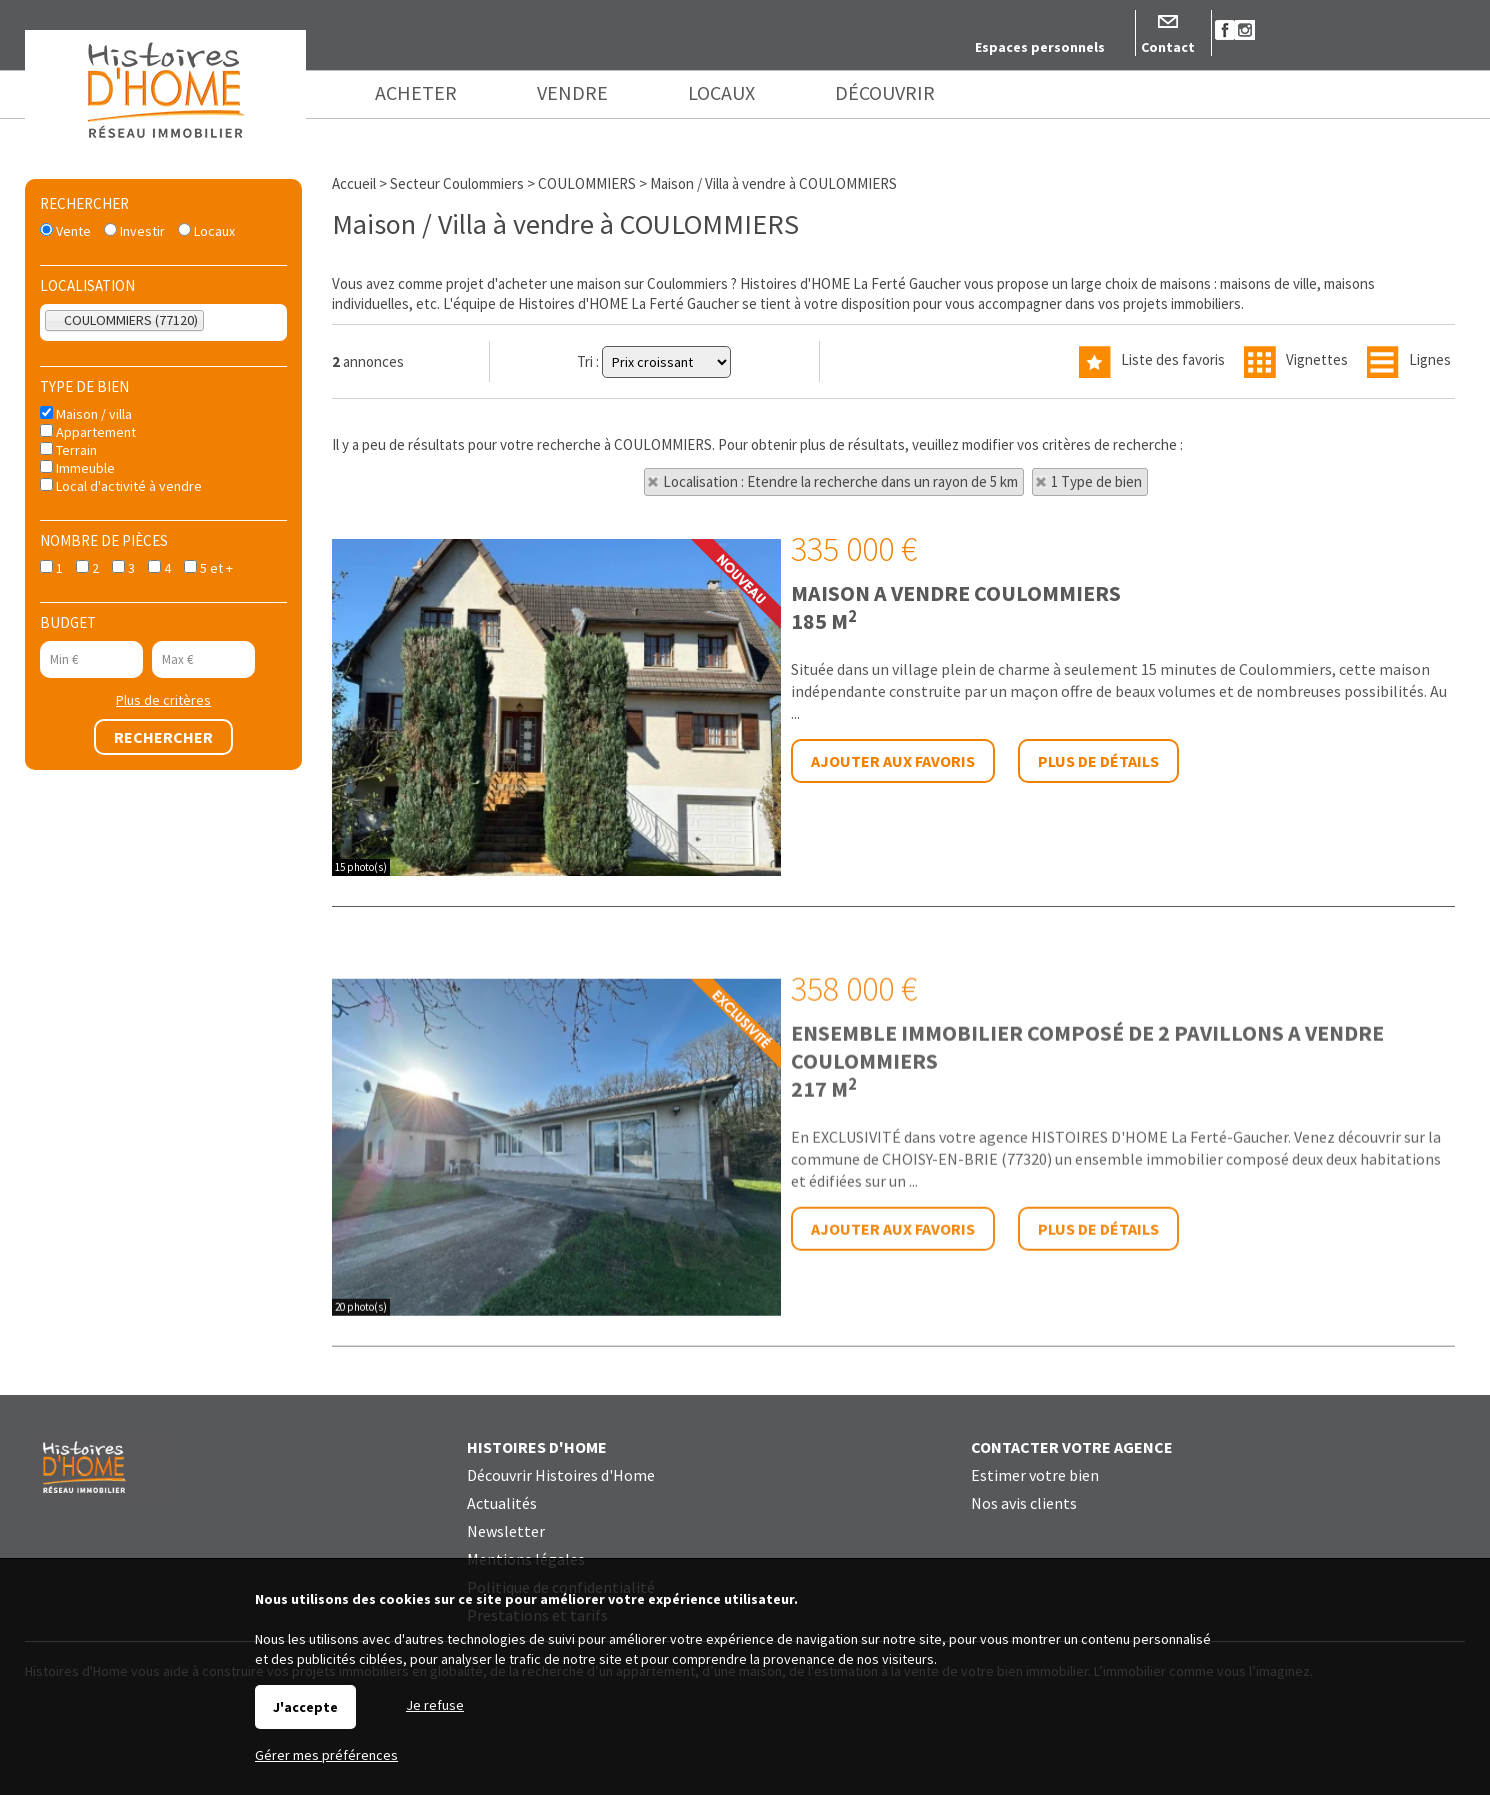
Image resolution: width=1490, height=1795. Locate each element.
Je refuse (435, 1705)
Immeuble (77, 468)
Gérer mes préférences (326, 1755)
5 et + (208, 568)
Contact (1168, 47)
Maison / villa (86, 414)
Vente (65, 231)
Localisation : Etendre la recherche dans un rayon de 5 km (840, 481)
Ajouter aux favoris (893, 761)
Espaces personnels (1040, 47)
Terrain (68, 450)
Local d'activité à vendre (121, 486)
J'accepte (305, 1707)
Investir (134, 231)
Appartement (88, 432)
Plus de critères (163, 700)
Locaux (206, 231)
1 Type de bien (1096, 481)
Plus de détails (1098, 761)
